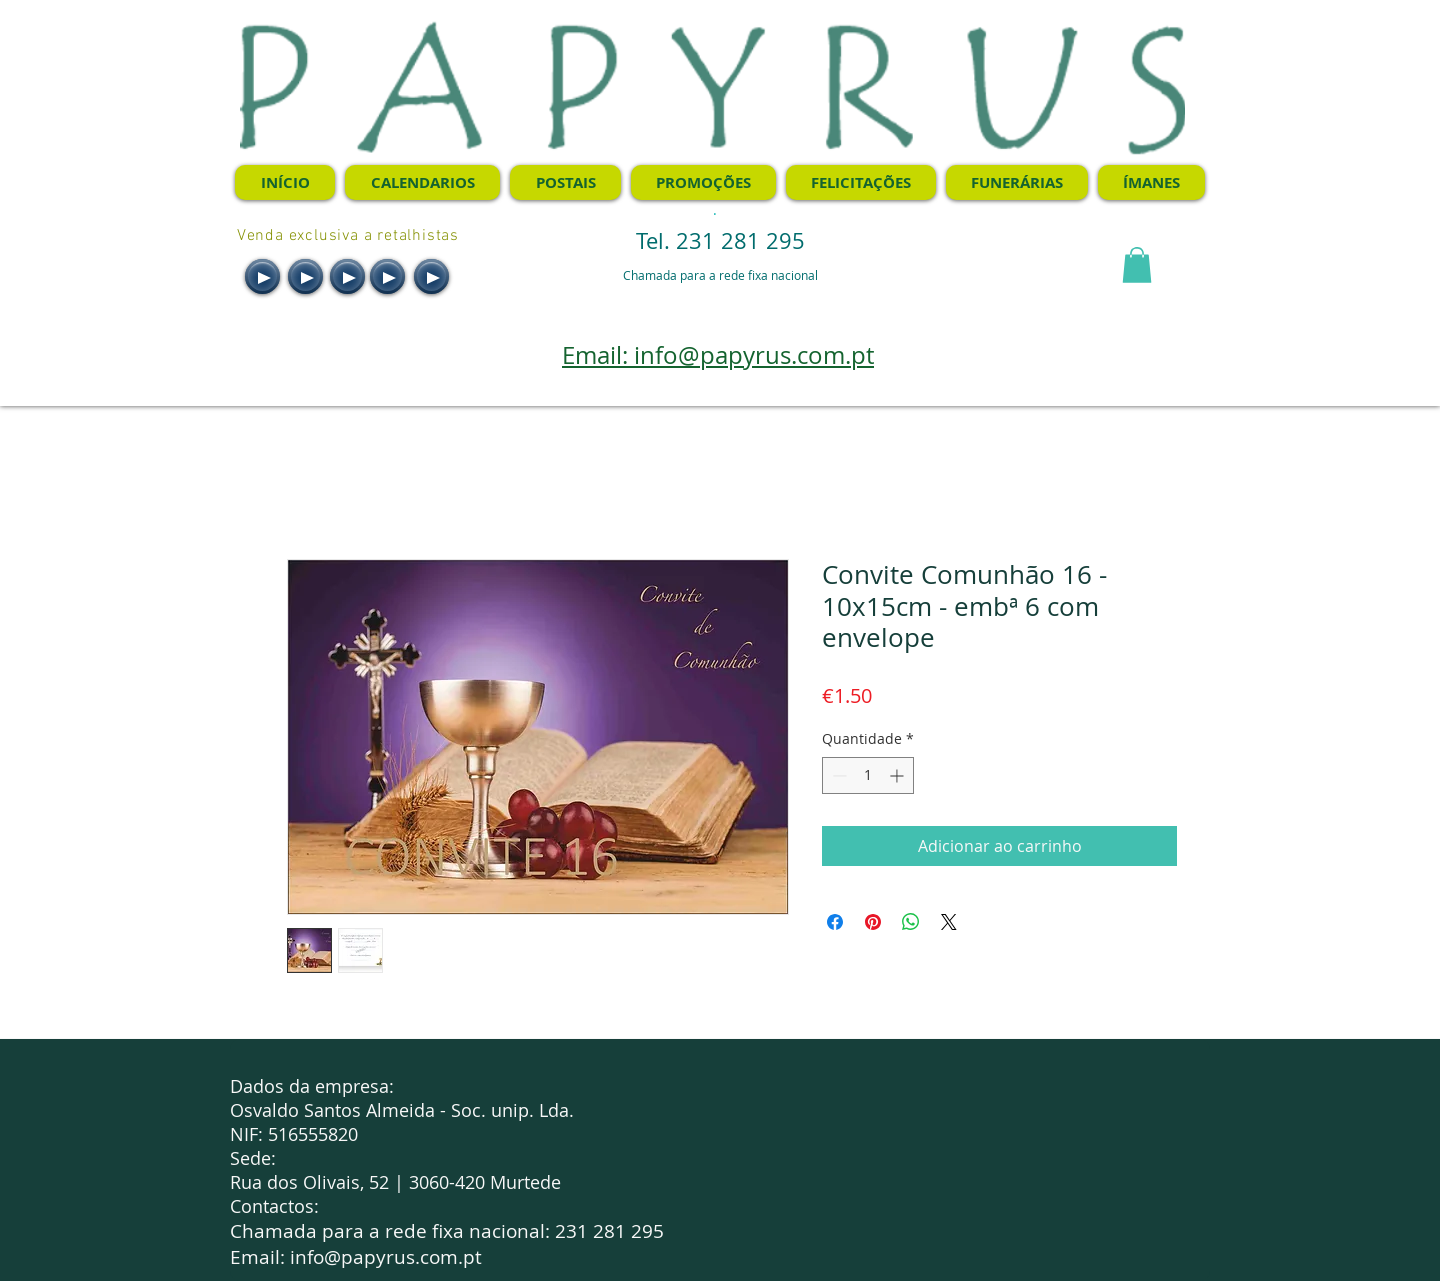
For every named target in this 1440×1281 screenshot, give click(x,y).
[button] (1137, 265)
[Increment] (898, 775)
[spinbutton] (868, 775)
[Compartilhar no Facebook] (835, 922)
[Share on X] (949, 922)
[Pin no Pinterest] (873, 922)
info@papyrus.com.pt (386, 1257)
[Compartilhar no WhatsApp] (911, 922)
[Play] (262, 276)
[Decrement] (837, 775)
